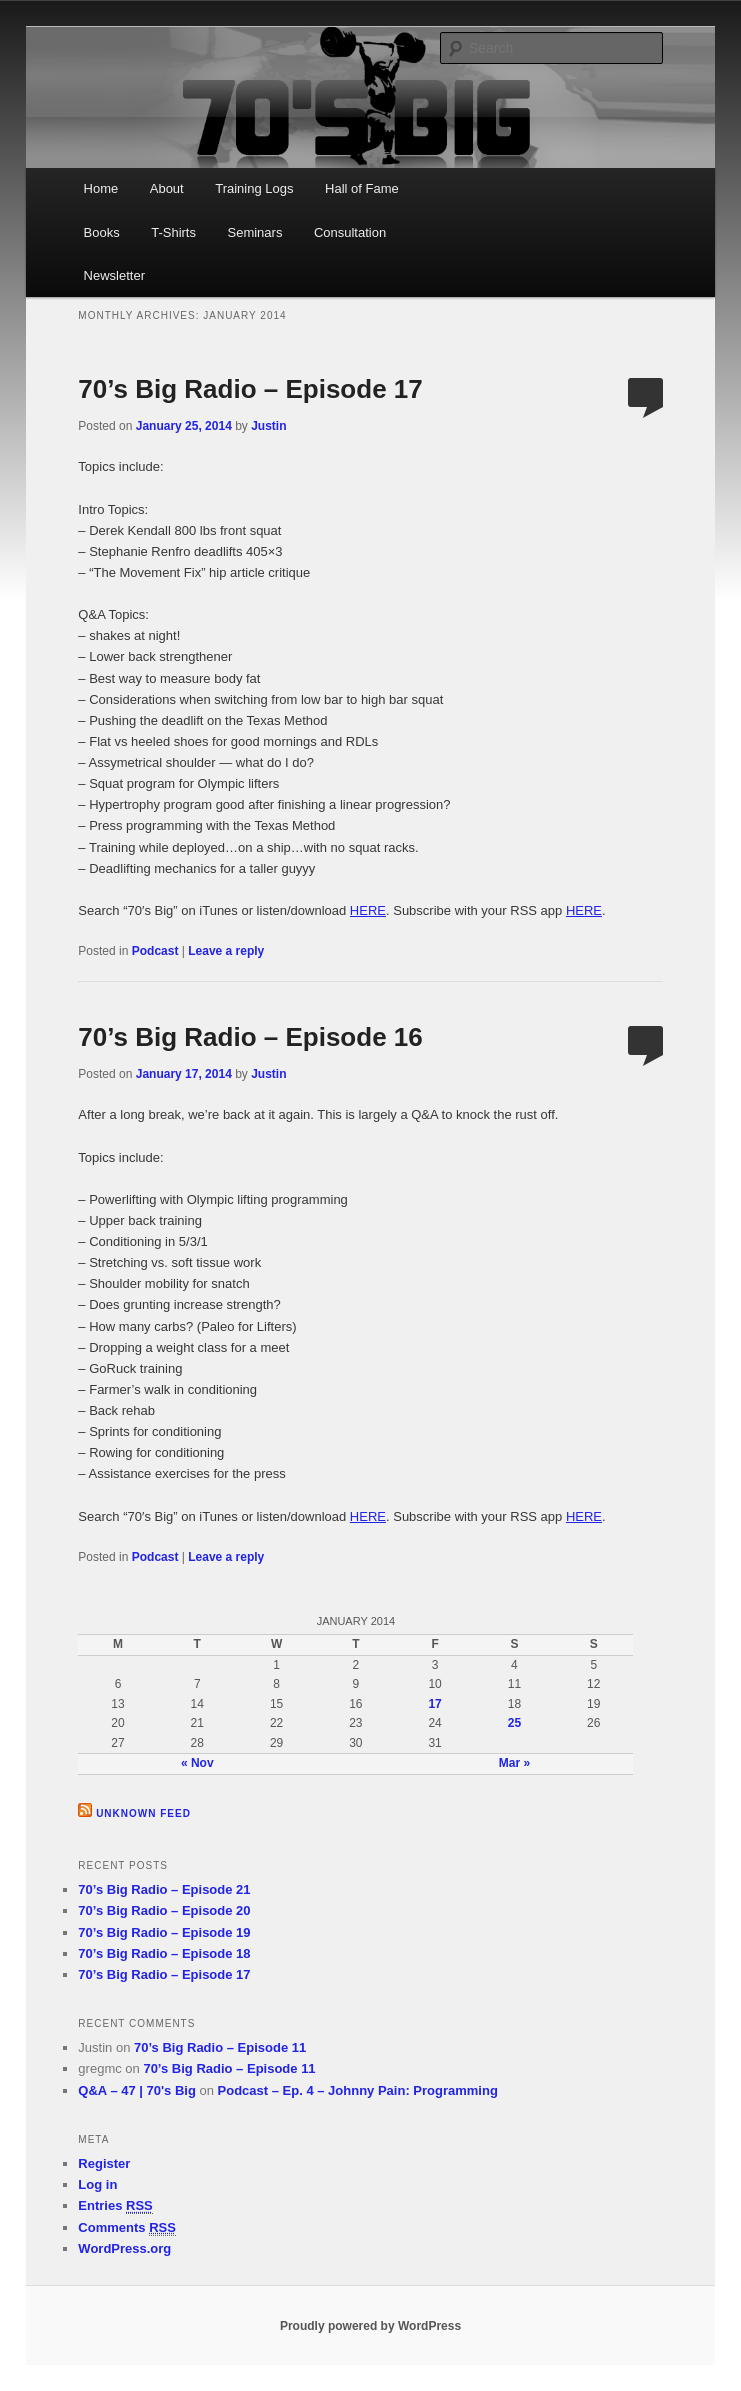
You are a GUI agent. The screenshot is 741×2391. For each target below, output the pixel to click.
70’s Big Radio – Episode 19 (164, 1932)
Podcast (155, 951)
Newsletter (114, 275)
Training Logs (254, 188)
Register (104, 2163)
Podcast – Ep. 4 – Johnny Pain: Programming (358, 2090)
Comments (127, 2228)
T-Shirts (173, 232)
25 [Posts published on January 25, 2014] (514, 1723)
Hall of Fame (362, 188)
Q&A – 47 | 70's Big (137, 2090)
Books (102, 232)
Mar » (514, 1763)
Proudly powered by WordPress (370, 2326)
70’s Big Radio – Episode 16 (250, 1037)
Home (101, 188)
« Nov (197, 1763)
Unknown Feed (143, 1813)
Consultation (350, 232)
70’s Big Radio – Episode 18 (164, 1953)
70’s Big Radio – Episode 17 (250, 389)
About (167, 188)
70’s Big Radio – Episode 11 (220, 2047)
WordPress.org (124, 2248)
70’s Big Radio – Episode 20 (164, 1910)
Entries (115, 2206)
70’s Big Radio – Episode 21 (164, 1889)
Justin (268, 426)
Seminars (254, 232)
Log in (97, 2184)
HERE (368, 910)
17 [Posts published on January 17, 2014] (434, 1704)
